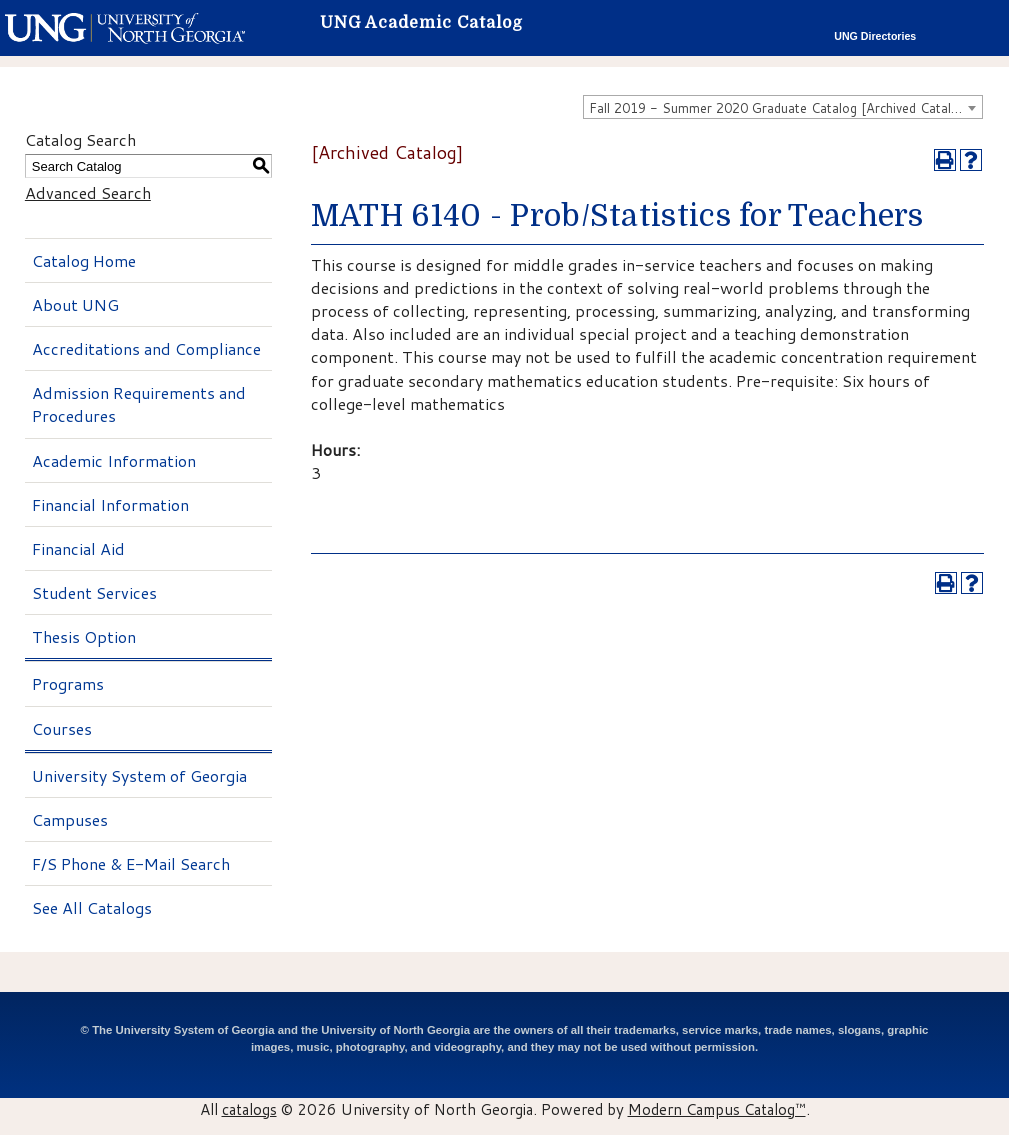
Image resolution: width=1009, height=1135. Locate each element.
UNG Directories (875, 36)
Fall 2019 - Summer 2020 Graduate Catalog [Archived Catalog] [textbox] (780, 108)
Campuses (70, 819)
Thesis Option (84, 636)
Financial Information (110, 504)
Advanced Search (88, 192)
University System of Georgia (139, 775)
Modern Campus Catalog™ (717, 1109)
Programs (68, 683)
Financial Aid (78, 548)
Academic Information (114, 460)
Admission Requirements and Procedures (139, 404)
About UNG (75, 304)
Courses (62, 728)
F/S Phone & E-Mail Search (131, 863)
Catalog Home (84, 260)
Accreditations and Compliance (146, 348)
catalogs (249, 1109)
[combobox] (783, 107)
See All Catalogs (92, 907)
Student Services (94, 592)
